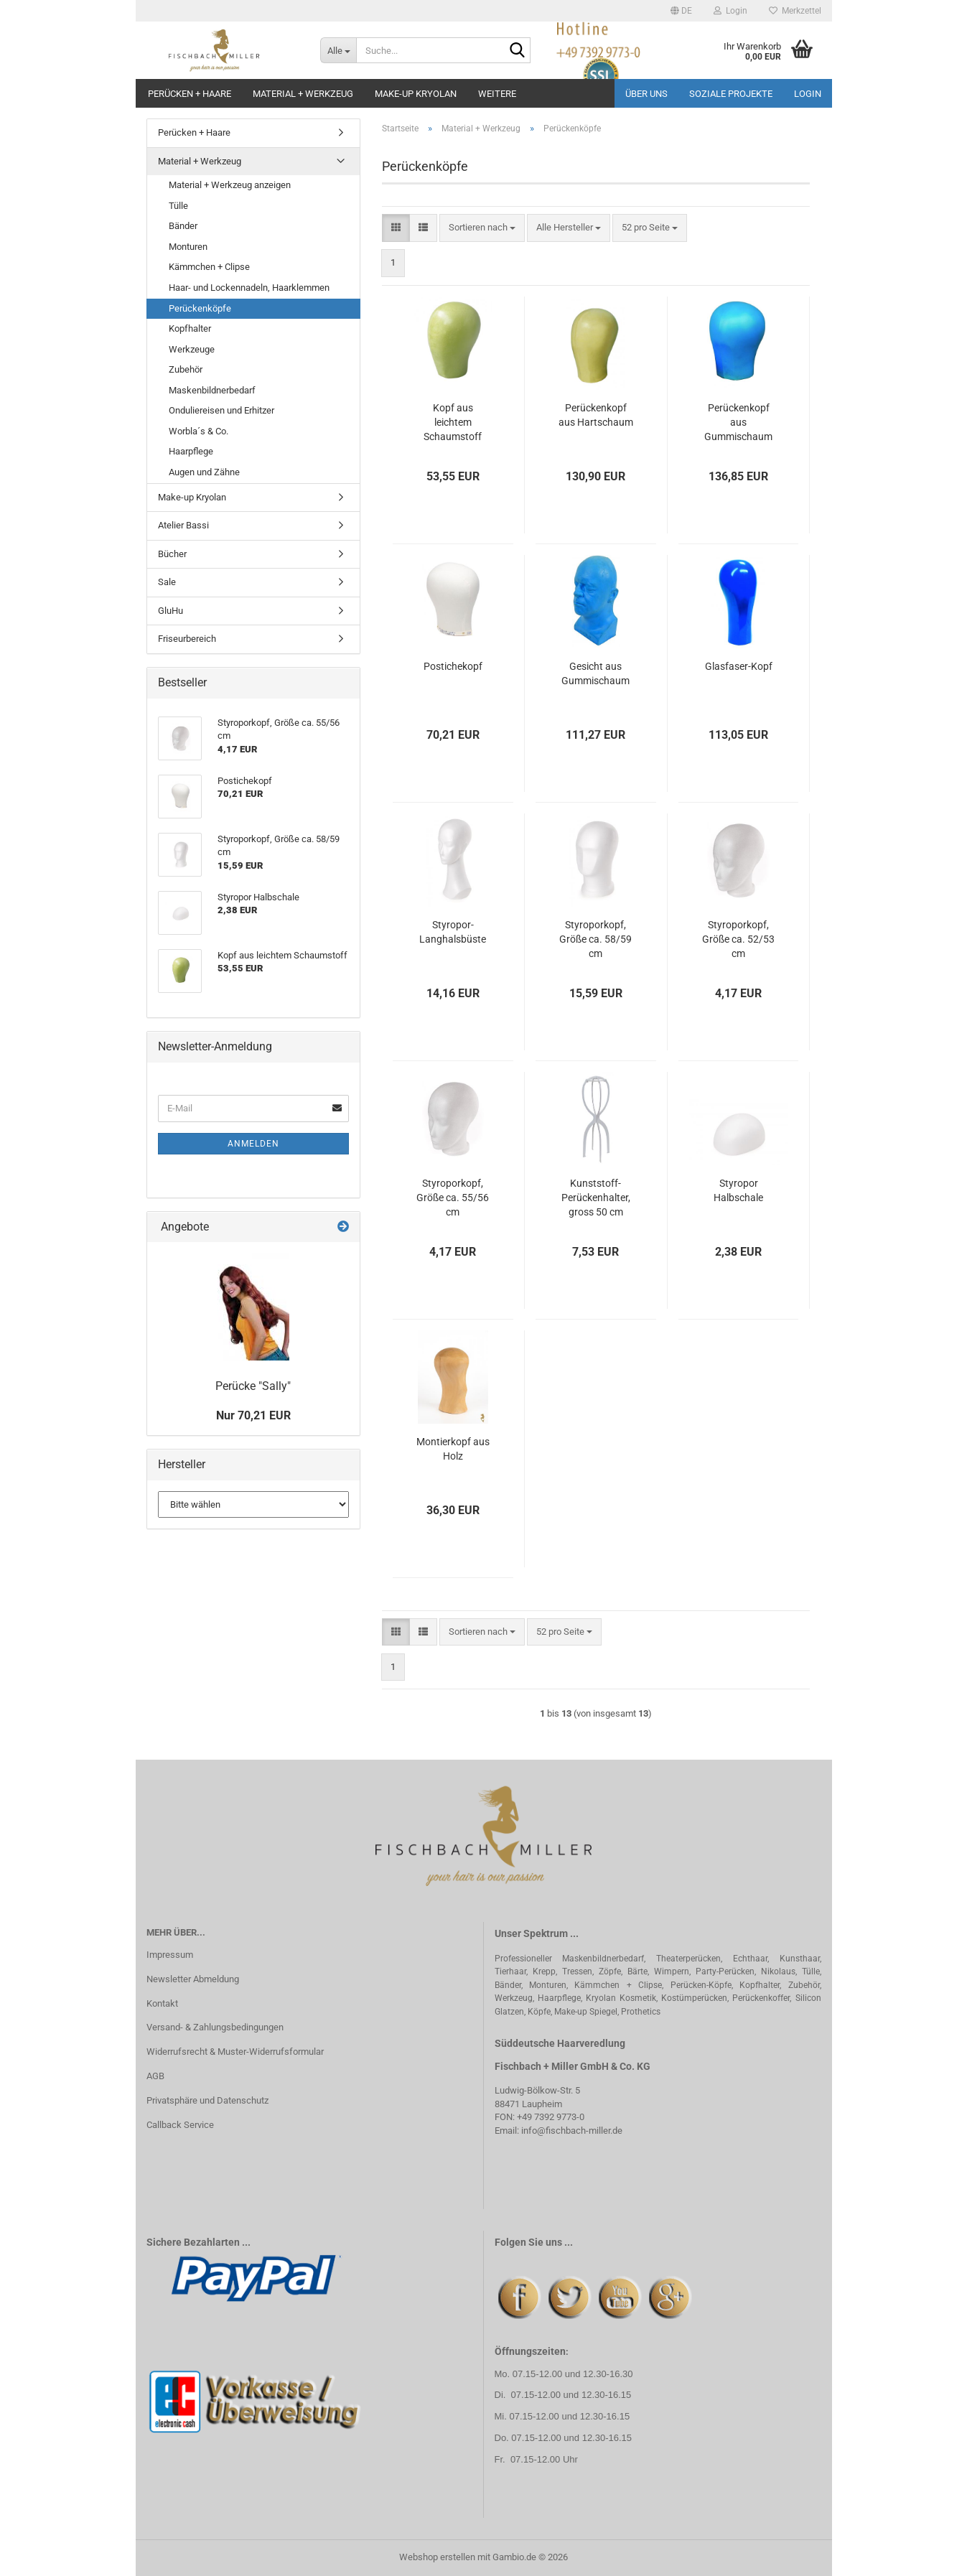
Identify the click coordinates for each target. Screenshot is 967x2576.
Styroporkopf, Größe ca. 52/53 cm (738, 939)
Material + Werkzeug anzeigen (230, 184)
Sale (167, 582)
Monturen (188, 246)
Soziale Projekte (730, 93)
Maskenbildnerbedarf (212, 390)
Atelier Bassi (183, 525)
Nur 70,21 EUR (253, 1415)
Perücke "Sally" (253, 1386)
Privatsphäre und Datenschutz (207, 2100)
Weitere (497, 93)
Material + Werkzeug (303, 93)
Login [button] (730, 11)
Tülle (178, 205)
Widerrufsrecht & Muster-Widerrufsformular (235, 2051)
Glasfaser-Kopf (738, 666)
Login (807, 93)
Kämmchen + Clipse (209, 266)
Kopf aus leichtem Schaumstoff (453, 422)
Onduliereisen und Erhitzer (221, 410)
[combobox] (482, 228)
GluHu (170, 610)
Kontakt (162, 2003)
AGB (155, 2076)
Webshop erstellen (437, 2557)
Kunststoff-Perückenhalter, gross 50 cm (595, 1197)
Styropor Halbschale (738, 1190)
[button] (681, 11)
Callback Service (180, 2124)
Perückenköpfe (200, 308)
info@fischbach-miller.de (571, 2130)
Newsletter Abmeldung (192, 1979)
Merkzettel (795, 11)
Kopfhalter (190, 328)
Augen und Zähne (204, 472)
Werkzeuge (192, 349)
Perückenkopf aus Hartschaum (596, 415)
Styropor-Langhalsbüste (452, 932)
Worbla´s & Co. (198, 431)
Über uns (646, 93)
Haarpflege (191, 451)
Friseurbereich (187, 638)
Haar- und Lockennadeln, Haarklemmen (249, 287)
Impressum (169, 1954)
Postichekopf (453, 666)
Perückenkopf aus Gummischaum (738, 422)
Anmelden (253, 1144)
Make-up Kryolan (416, 93)
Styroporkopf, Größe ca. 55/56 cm (452, 1197)
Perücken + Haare (189, 93)
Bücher (172, 554)
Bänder (183, 225)
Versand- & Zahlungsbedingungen (215, 2027)
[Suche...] (338, 50)
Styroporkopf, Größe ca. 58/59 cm (595, 939)
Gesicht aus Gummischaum (595, 673)
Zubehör (185, 369)
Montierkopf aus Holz (453, 1449)
